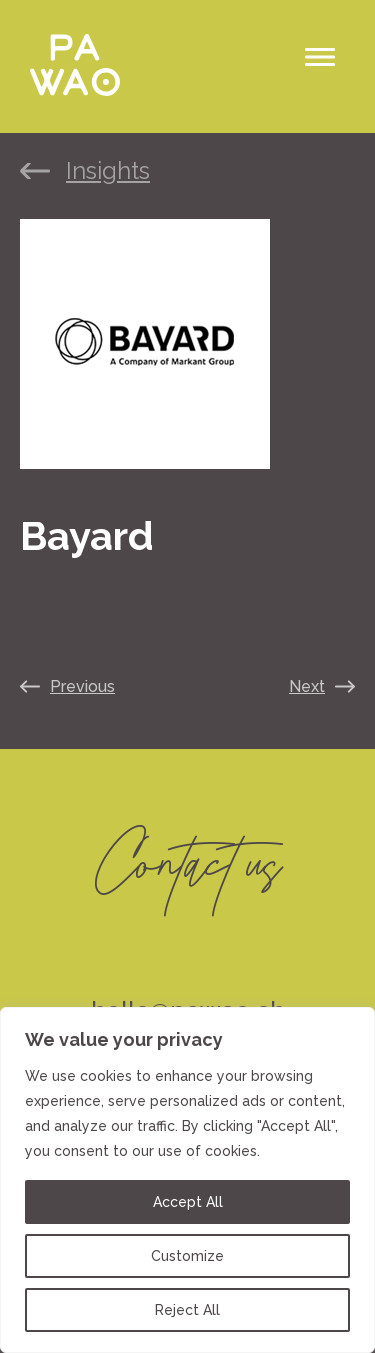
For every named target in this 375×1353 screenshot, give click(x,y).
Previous (82, 686)
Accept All (188, 1202)
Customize (187, 1256)
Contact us (187, 857)
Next (307, 686)
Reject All (187, 1310)
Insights (108, 171)
